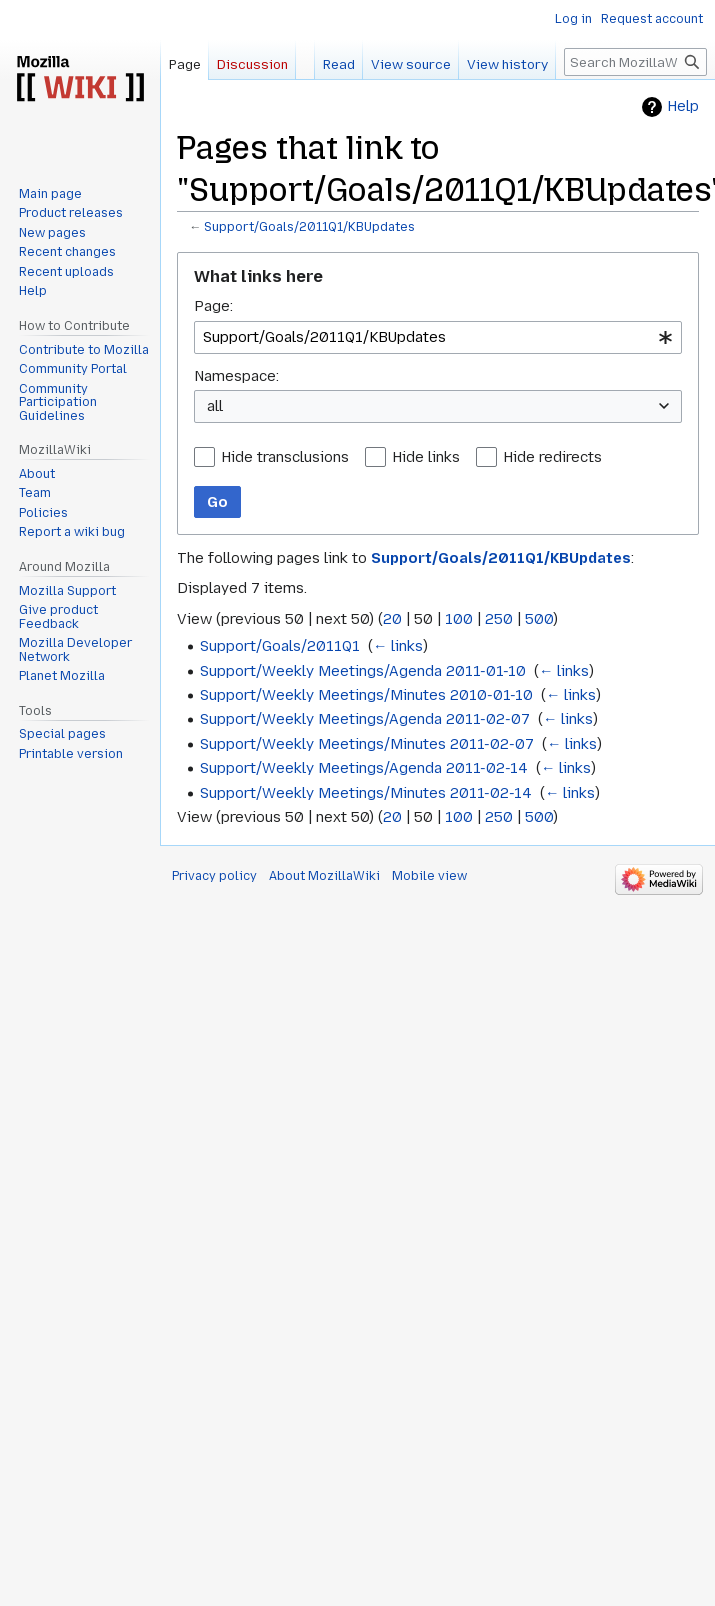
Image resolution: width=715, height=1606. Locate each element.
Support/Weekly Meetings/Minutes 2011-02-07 (367, 744)
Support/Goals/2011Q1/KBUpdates (309, 227)
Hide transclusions (285, 457)
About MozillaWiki (324, 876)
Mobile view (429, 876)
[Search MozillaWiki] (635, 62)
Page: (213, 306)
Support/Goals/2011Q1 (280, 646)
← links (398, 646)
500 (539, 619)
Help (683, 106)
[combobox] (438, 337)
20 (392, 619)
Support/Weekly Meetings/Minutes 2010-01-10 (366, 695)
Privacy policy (214, 876)
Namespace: (236, 376)
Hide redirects (552, 457)
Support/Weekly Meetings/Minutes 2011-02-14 (366, 793)
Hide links (426, 457)
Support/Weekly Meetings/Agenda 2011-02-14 (364, 768)
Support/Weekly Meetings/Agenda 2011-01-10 (363, 671)
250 (499, 619)
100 (459, 619)
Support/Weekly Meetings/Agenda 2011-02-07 (365, 719)
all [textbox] (215, 406)
